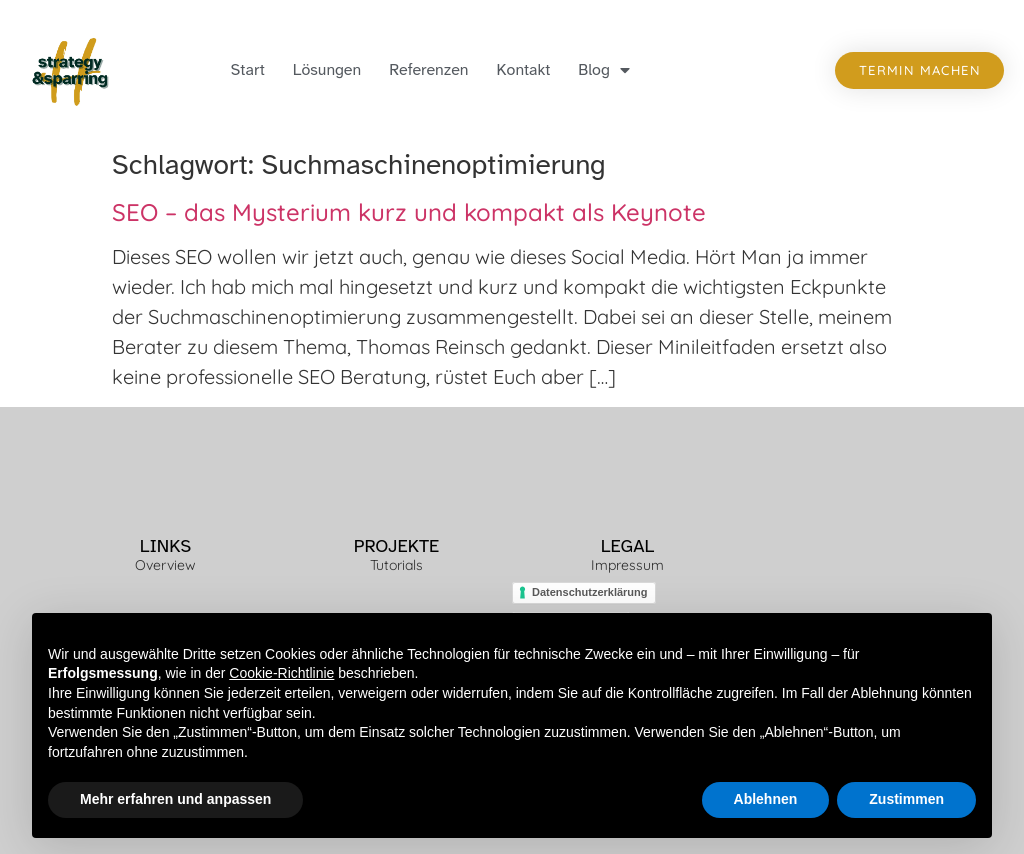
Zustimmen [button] (906, 800)
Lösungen (327, 70)
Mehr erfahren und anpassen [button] (175, 800)
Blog (604, 70)
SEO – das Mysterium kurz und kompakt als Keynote (409, 212)
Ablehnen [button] (766, 800)
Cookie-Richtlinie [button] (281, 674)
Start (248, 70)
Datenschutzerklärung (590, 592)
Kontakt (524, 70)
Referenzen (428, 70)
